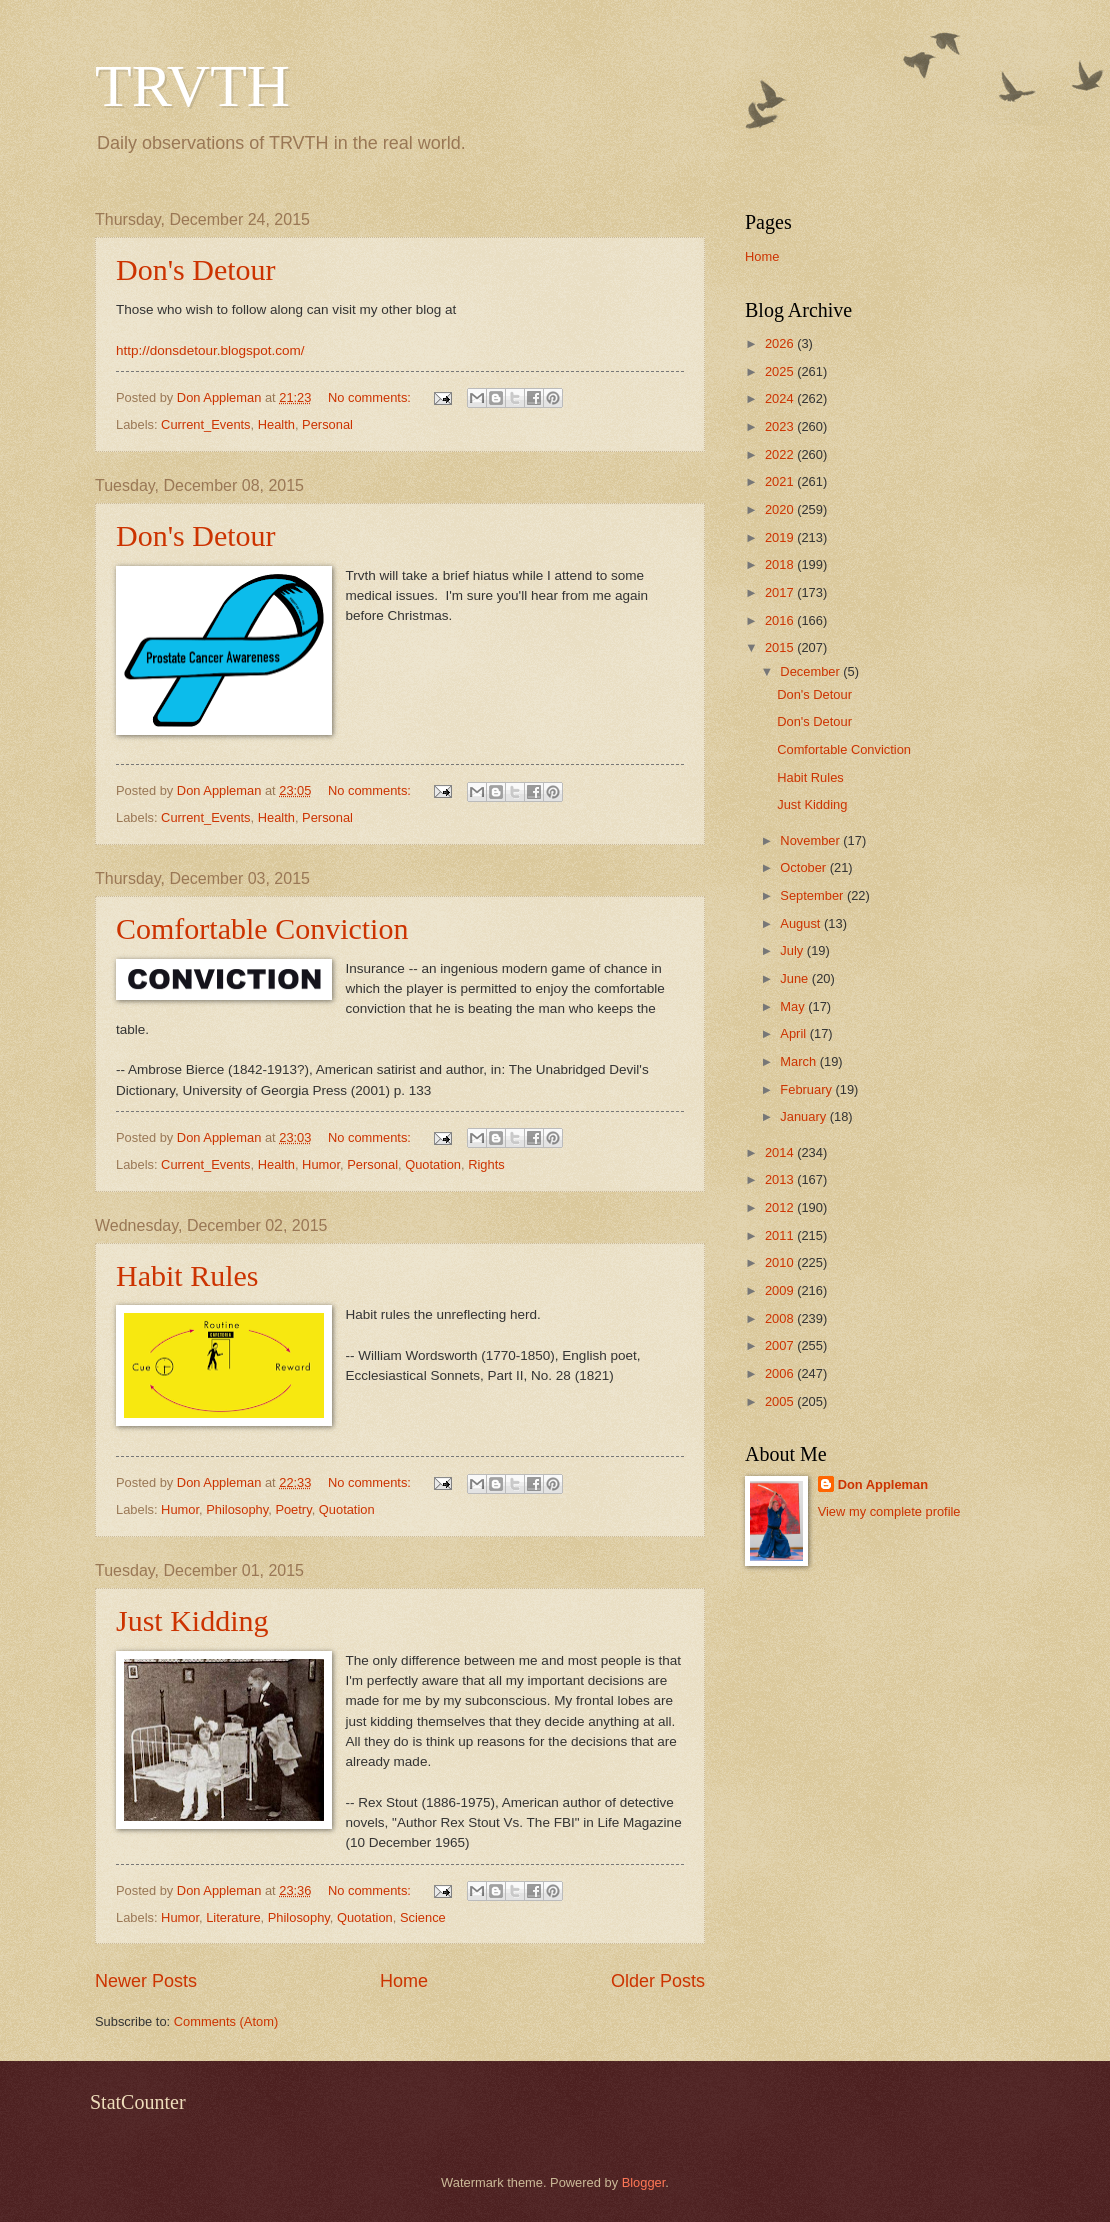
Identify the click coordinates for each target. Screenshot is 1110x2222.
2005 (781, 1401)
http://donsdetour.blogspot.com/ (210, 350)
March (799, 1061)
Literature (233, 1917)
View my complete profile (889, 1511)
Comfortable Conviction (262, 928)
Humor (321, 1164)
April (794, 1033)
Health (276, 424)
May (794, 1006)
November (811, 840)
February (807, 1089)
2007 (781, 1345)
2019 (781, 537)
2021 (781, 481)
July (793, 950)
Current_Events (205, 424)
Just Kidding (192, 1620)
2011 (781, 1235)
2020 (781, 509)
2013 (781, 1179)
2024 (781, 398)
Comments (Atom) (226, 2021)
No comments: (371, 397)
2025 (781, 371)
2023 (781, 426)
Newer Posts (146, 1981)
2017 (781, 592)
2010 (781, 1262)
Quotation (433, 1164)
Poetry (293, 1509)
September (813, 895)
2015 (781, 647)
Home (404, 1981)
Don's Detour (196, 269)
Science (423, 1917)
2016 (781, 620)
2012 (781, 1207)
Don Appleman (883, 1484)
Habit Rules (187, 1275)
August (802, 923)
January (804, 1116)
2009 (781, 1290)
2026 (781, 343)
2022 (781, 454)
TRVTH (192, 86)
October (804, 867)
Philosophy (237, 1509)
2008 (781, 1318)
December (811, 671)
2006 (781, 1373)
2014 (781, 1152)
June (796, 978)
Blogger (644, 2182)
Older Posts (658, 1981)
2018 (781, 564)
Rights (486, 1164)
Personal (327, 424)
